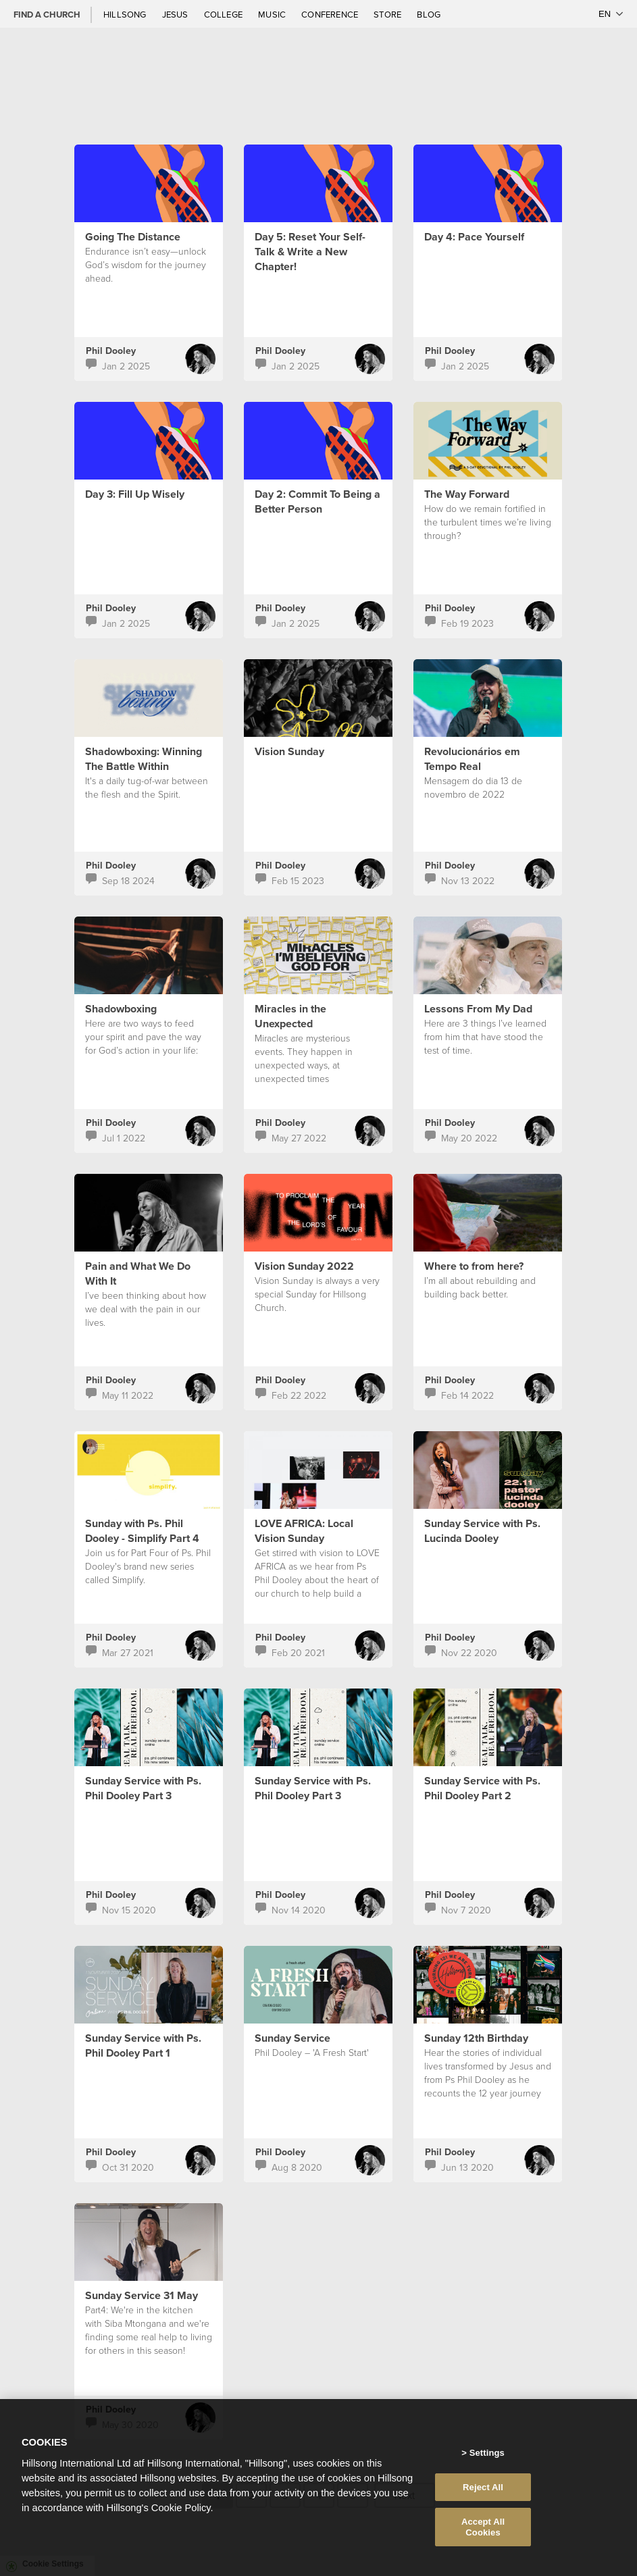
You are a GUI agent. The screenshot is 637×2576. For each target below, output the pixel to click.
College (224, 14)
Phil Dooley (111, 350)
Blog (428, 14)
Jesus (176, 14)
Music (273, 14)
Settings (487, 2466)
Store (388, 14)
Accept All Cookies (483, 2540)
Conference (330, 14)
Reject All (483, 2500)
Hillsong (126, 14)
